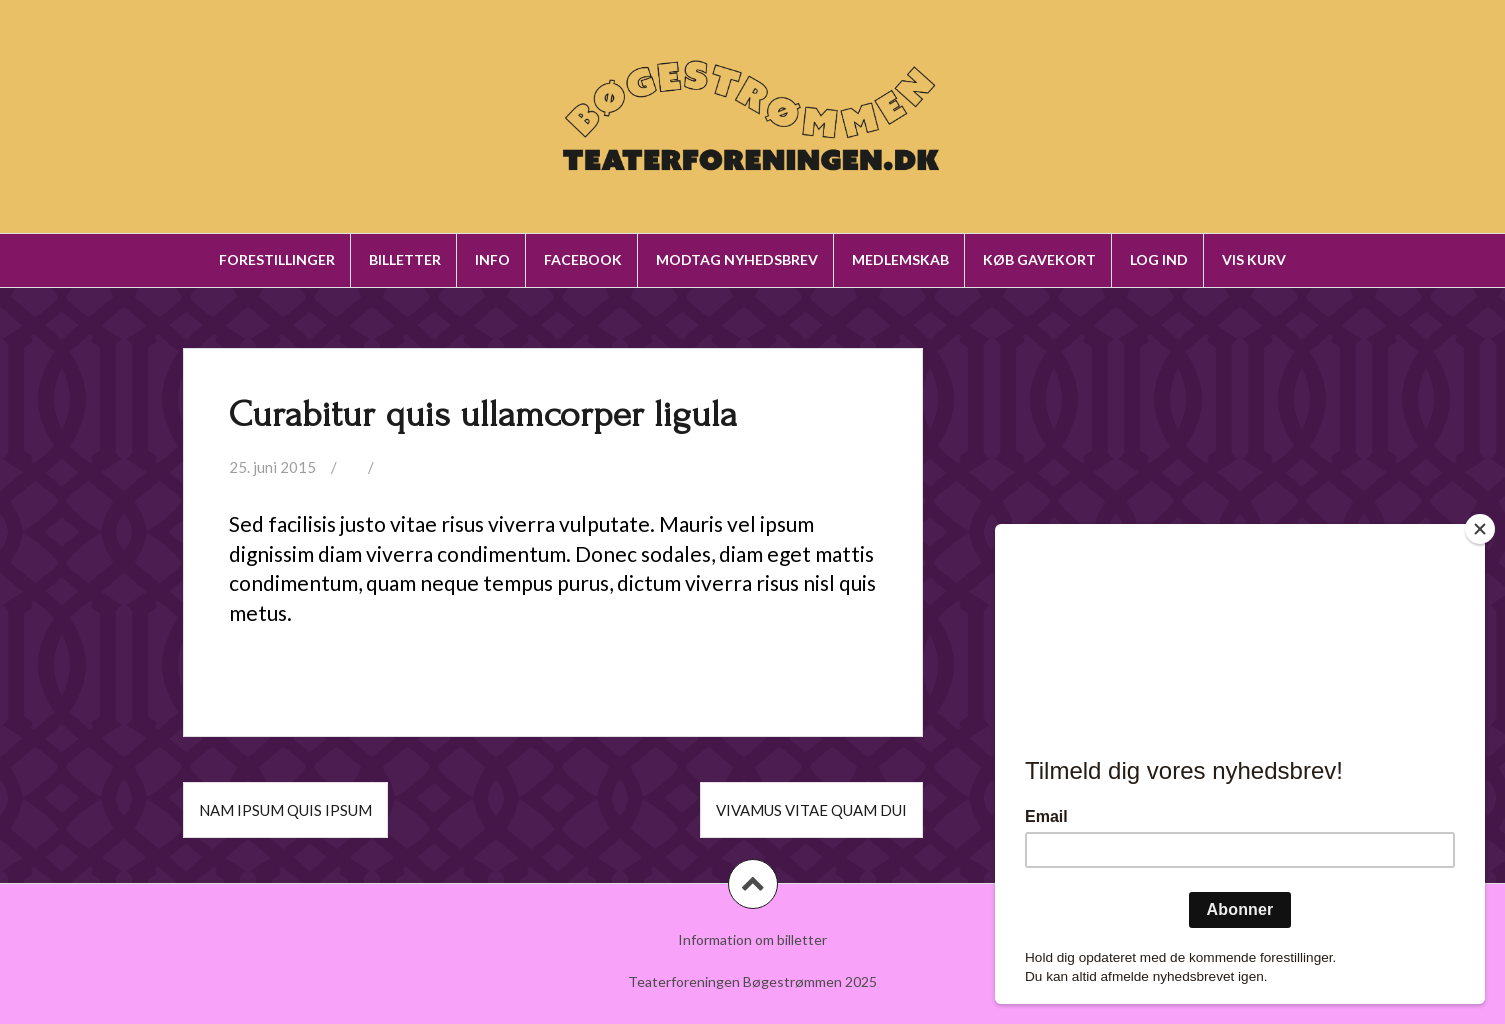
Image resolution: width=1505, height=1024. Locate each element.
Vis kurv (1254, 259)
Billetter (405, 259)
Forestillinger (277, 259)
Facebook (583, 259)
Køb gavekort (1039, 259)
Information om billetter (752, 939)
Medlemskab (900, 259)
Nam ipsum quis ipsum (285, 810)
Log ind (1159, 259)
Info (492, 259)
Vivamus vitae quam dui (811, 810)
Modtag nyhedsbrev (737, 259)
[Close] (1480, 529)
